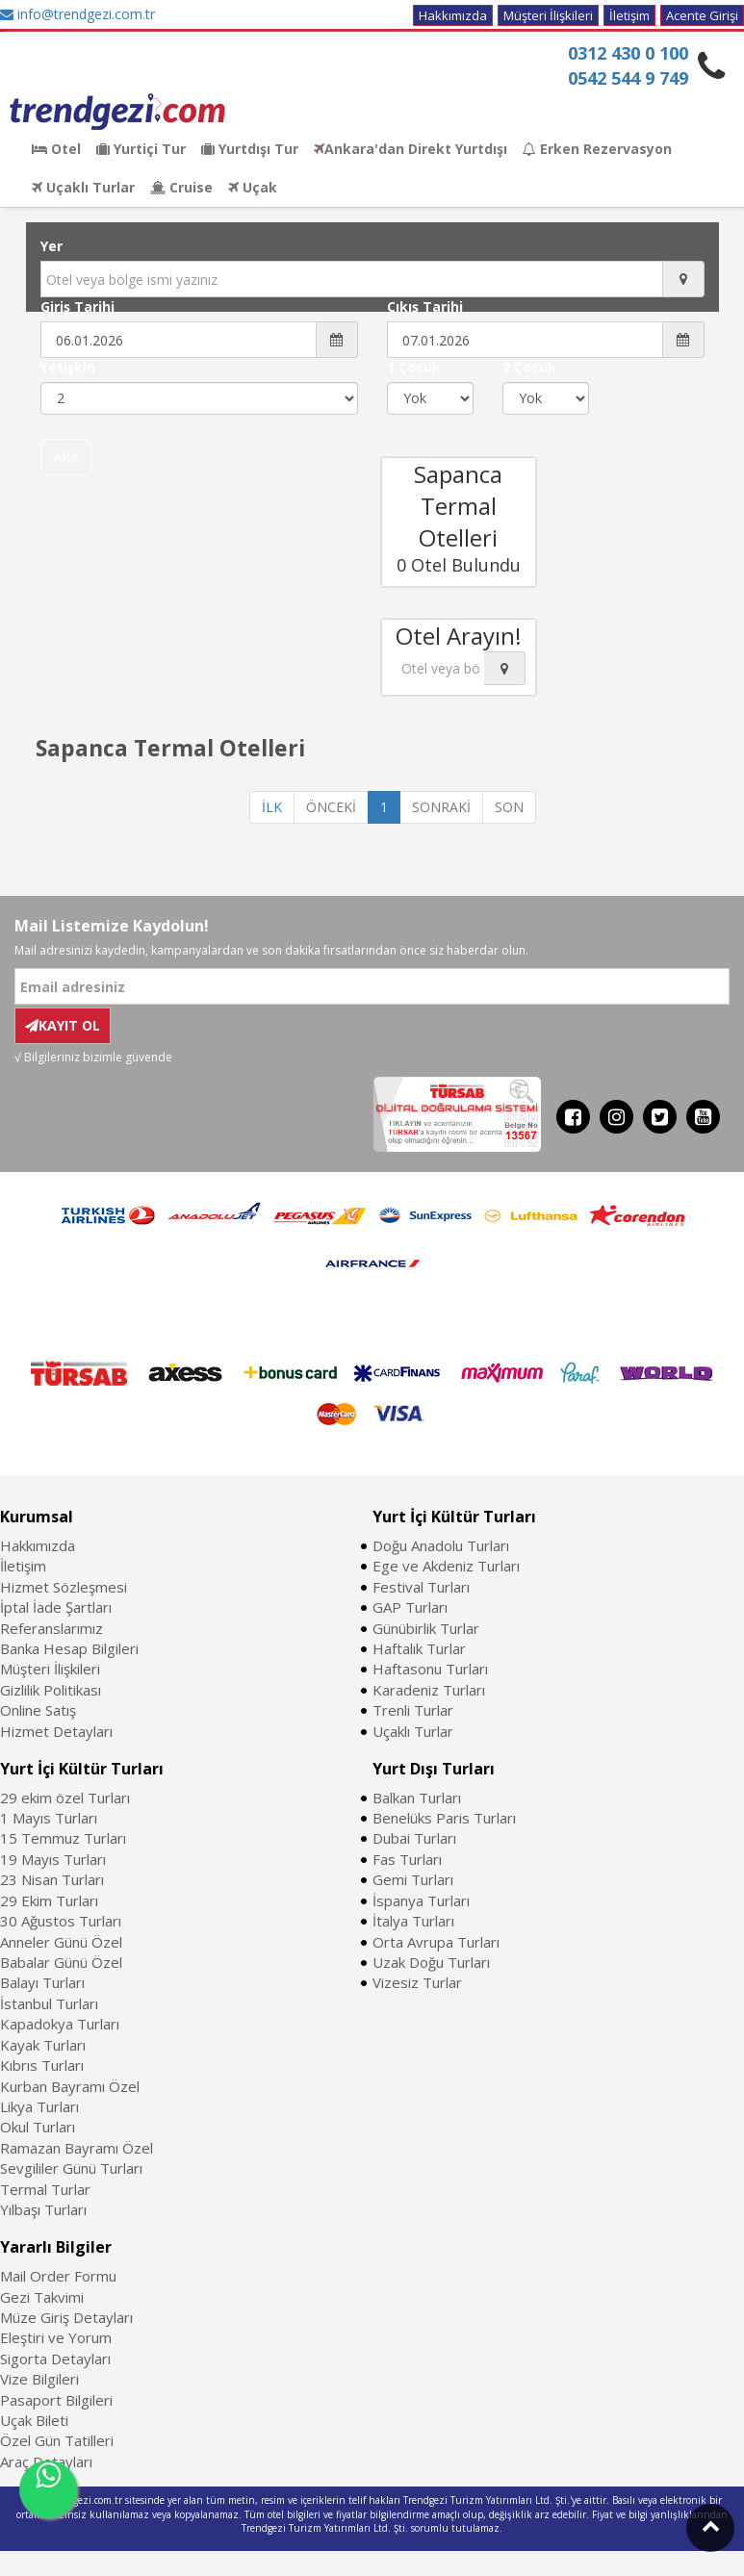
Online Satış (38, 1710)
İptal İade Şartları (56, 1607)
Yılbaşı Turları (43, 2209)
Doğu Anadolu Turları (440, 1545)
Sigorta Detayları (55, 2358)
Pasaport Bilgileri (56, 2400)
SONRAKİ (441, 807)
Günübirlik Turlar (425, 1628)
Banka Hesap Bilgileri (69, 1648)
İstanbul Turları (49, 2003)
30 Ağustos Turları (60, 1920)
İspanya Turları (421, 1900)
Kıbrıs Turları (42, 2065)
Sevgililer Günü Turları (71, 2168)
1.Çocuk (414, 367)
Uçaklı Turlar (83, 187)
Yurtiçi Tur (141, 149)
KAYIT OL (62, 1025)
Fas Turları (407, 1859)
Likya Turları (39, 2106)
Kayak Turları (43, 2044)
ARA (66, 456)
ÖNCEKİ (331, 807)
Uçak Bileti (34, 2420)
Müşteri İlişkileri (548, 15)
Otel (56, 149)
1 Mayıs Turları (48, 1817)
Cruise (181, 187)
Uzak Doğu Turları (431, 1962)
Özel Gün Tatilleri (57, 2440)
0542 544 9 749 (628, 77)
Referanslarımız (51, 1628)
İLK (272, 807)
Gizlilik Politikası (50, 1689)
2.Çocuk (529, 367)
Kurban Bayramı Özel (70, 2086)
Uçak (252, 187)
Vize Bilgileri (39, 2378)
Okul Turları (37, 2126)
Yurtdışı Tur (249, 149)
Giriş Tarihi (77, 306)
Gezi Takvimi (42, 2297)
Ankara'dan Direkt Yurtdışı (410, 149)
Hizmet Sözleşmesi (63, 1586)
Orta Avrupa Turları (436, 1941)
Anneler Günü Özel (61, 1941)
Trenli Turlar (412, 1710)
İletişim (629, 15)
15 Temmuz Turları (63, 1838)
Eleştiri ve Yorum (56, 2337)
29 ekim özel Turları (65, 1797)
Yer (51, 246)
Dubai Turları (414, 1838)
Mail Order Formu (58, 2275)
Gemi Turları (412, 1879)
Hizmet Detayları (56, 1731)
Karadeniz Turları (428, 1689)
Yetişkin (67, 367)
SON (509, 807)
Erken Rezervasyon (597, 149)
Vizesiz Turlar (417, 1982)
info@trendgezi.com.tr (77, 14)
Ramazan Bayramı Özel (76, 2147)
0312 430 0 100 (628, 52)
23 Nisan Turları (52, 1879)
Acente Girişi (702, 15)
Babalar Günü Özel (61, 1962)
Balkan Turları (416, 1797)
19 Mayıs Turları (53, 1859)
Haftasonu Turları (430, 1668)
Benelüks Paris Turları (444, 1817)
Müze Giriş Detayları (66, 2317)
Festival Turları (421, 1586)
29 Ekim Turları (49, 1900)
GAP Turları (410, 1607)
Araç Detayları (46, 2461)
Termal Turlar (45, 2189)
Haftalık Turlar (419, 1648)
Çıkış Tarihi (425, 306)
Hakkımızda (453, 15)
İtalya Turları (413, 1920)
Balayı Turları (42, 1982)
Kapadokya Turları (59, 2023)
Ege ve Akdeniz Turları (446, 1565)
